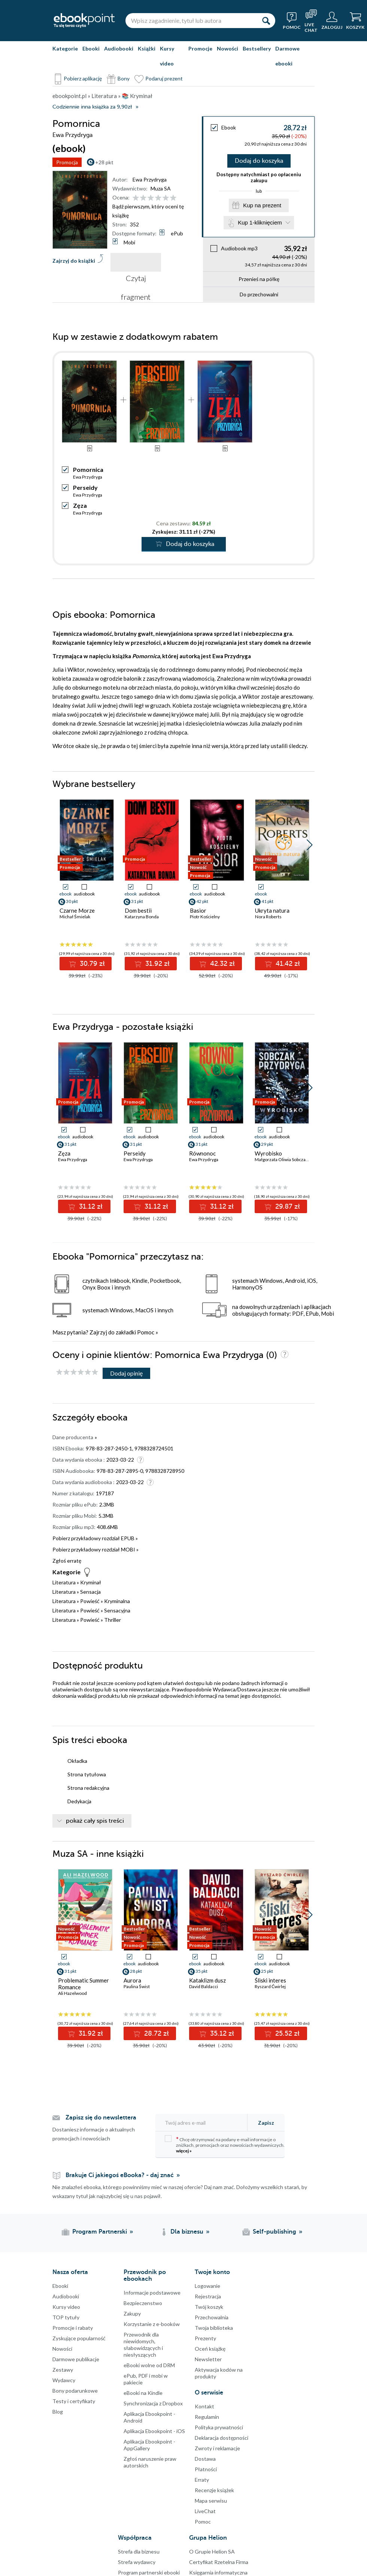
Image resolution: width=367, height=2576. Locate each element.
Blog (57, 2411)
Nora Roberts (268, 916)
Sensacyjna (117, 1610)
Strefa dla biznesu (139, 2551)
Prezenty (205, 2338)
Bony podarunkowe (75, 2390)
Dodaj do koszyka (259, 161)
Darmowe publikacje (75, 2359)
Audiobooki (118, 48)
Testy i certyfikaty (73, 2401)
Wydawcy (63, 2380)
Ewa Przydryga (150, 179)
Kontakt (204, 2406)
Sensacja (90, 1591)
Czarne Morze (77, 910)
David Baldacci (203, 1986)
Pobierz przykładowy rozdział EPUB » (95, 1538)
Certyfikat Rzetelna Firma (218, 2562)
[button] (309, 845)
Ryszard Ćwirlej (270, 1986)
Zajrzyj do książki (73, 260)
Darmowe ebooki (287, 56)
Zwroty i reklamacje (217, 2448)
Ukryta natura (272, 910)
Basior (198, 910)
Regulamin (207, 2417)
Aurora (132, 1980)
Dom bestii (138, 910)
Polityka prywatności (219, 2427)
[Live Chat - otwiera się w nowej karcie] (311, 20)
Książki (146, 48)
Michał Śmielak (75, 916)
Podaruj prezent (164, 78)
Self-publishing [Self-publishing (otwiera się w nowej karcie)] (274, 2231)
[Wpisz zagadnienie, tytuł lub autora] (191, 20)
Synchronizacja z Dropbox (153, 2403)
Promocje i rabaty (72, 2328)
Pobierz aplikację (83, 78)
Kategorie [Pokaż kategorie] (65, 48)
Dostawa (205, 2459)
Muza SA (161, 188)
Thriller (112, 1620)
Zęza (80, 505)
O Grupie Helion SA (212, 2551)
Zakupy (132, 2313)
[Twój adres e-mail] (203, 2122)
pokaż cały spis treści (95, 1820)
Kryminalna (117, 1601)
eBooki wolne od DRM (149, 2365)
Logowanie (207, 2286)
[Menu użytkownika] (331, 20)
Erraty (202, 2479)
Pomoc (145, 1332)
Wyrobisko (268, 1153)
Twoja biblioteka (214, 2328)
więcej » (184, 2151)
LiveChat (205, 2511)
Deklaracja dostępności (221, 2438)
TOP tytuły (65, 2317)
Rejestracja (208, 2296)
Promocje (200, 48)
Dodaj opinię (126, 1373)
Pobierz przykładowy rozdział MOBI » (95, 1549)
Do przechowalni (259, 294)
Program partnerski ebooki (149, 2572)
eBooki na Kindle (143, 2393)
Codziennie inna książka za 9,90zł (92, 107)
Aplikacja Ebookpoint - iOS (154, 2431)
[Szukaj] (266, 20)
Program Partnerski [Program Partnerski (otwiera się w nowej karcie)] (99, 2231)
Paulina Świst (137, 1986)
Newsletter (208, 2359)
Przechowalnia (211, 2317)
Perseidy (85, 487)
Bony (124, 78)
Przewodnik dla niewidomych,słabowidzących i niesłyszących (143, 2344)
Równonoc (202, 1153)
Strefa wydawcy (136, 2562)
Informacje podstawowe (152, 2292)
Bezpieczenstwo (143, 2303)
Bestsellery (257, 48)
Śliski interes (270, 1980)
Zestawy (62, 2369)
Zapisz (266, 2122)
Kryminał (90, 1582)
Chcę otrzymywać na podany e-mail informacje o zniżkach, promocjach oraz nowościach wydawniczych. (225, 2144)
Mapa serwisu (211, 2500)
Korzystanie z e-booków (152, 2324)
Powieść (90, 1601)
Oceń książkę (210, 2348)
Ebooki (91, 48)
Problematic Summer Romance (83, 1983)
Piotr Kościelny (205, 916)
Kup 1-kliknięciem (260, 222)
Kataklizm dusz (207, 1980)
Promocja (67, 162)
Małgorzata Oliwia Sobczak (281, 1159)
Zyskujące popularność (79, 2338)
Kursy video (167, 56)
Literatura (64, 1582)
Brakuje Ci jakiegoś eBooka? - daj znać (120, 2175)
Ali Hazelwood (72, 1993)
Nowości (227, 48)
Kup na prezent (262, 205)
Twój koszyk (209, 2307)
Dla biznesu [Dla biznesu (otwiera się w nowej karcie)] (186, 2231)
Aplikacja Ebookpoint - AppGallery (149, 2444)
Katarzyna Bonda (142, 916)
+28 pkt (104, 162)
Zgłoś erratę (66, 1560)
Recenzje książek (214, 2490)
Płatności (206, 2469)
